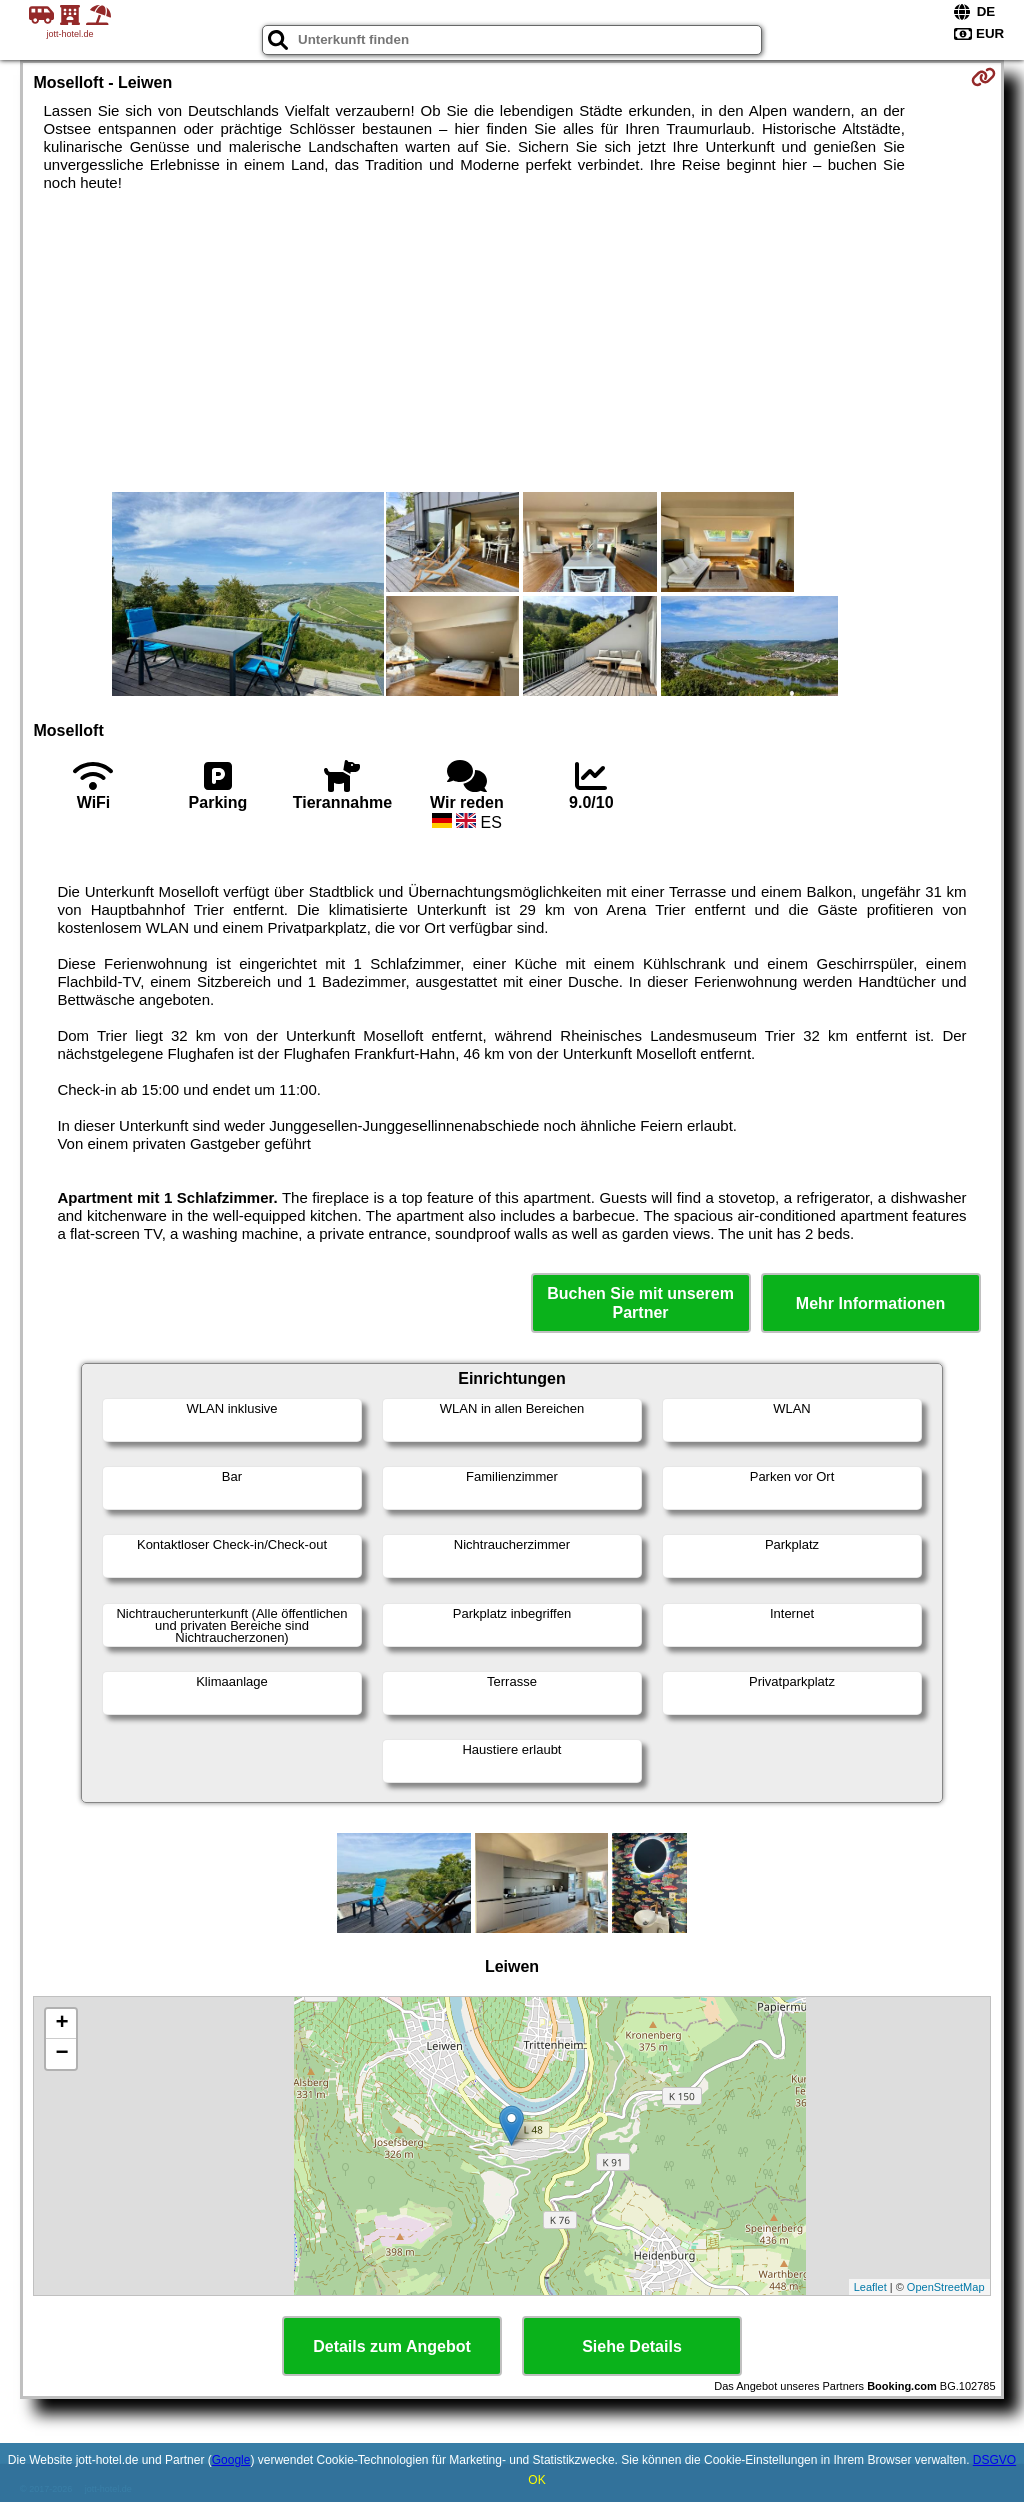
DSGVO (994, 2460)
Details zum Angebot (392, 2346)
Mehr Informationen (870, 1303)
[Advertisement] (512, 342)
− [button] (61, 2054)
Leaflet (870, 2287)
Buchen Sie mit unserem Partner (640, 1303)
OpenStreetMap (946, 2287)
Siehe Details (632, 2346)
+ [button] (61, 2024)
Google (231, 2460)
